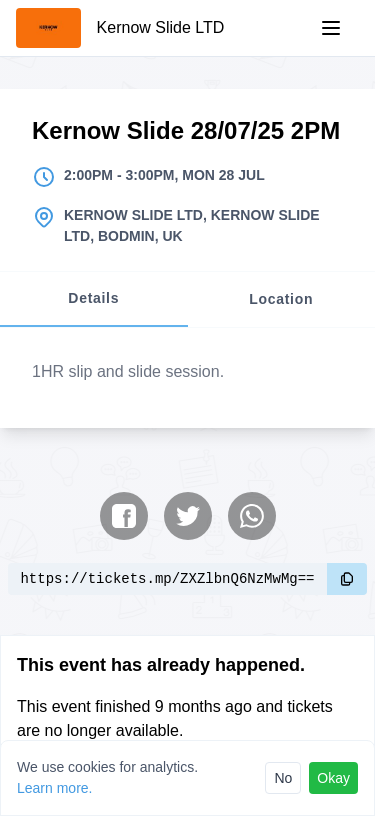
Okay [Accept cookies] (333, 778)
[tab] (94, 299)
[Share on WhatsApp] (252, 516)
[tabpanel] (187, 378)
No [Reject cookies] (283, 778)
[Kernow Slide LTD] (120, 28)
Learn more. (54, 788)
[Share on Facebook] (124, 516)
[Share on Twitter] (188, 516)
